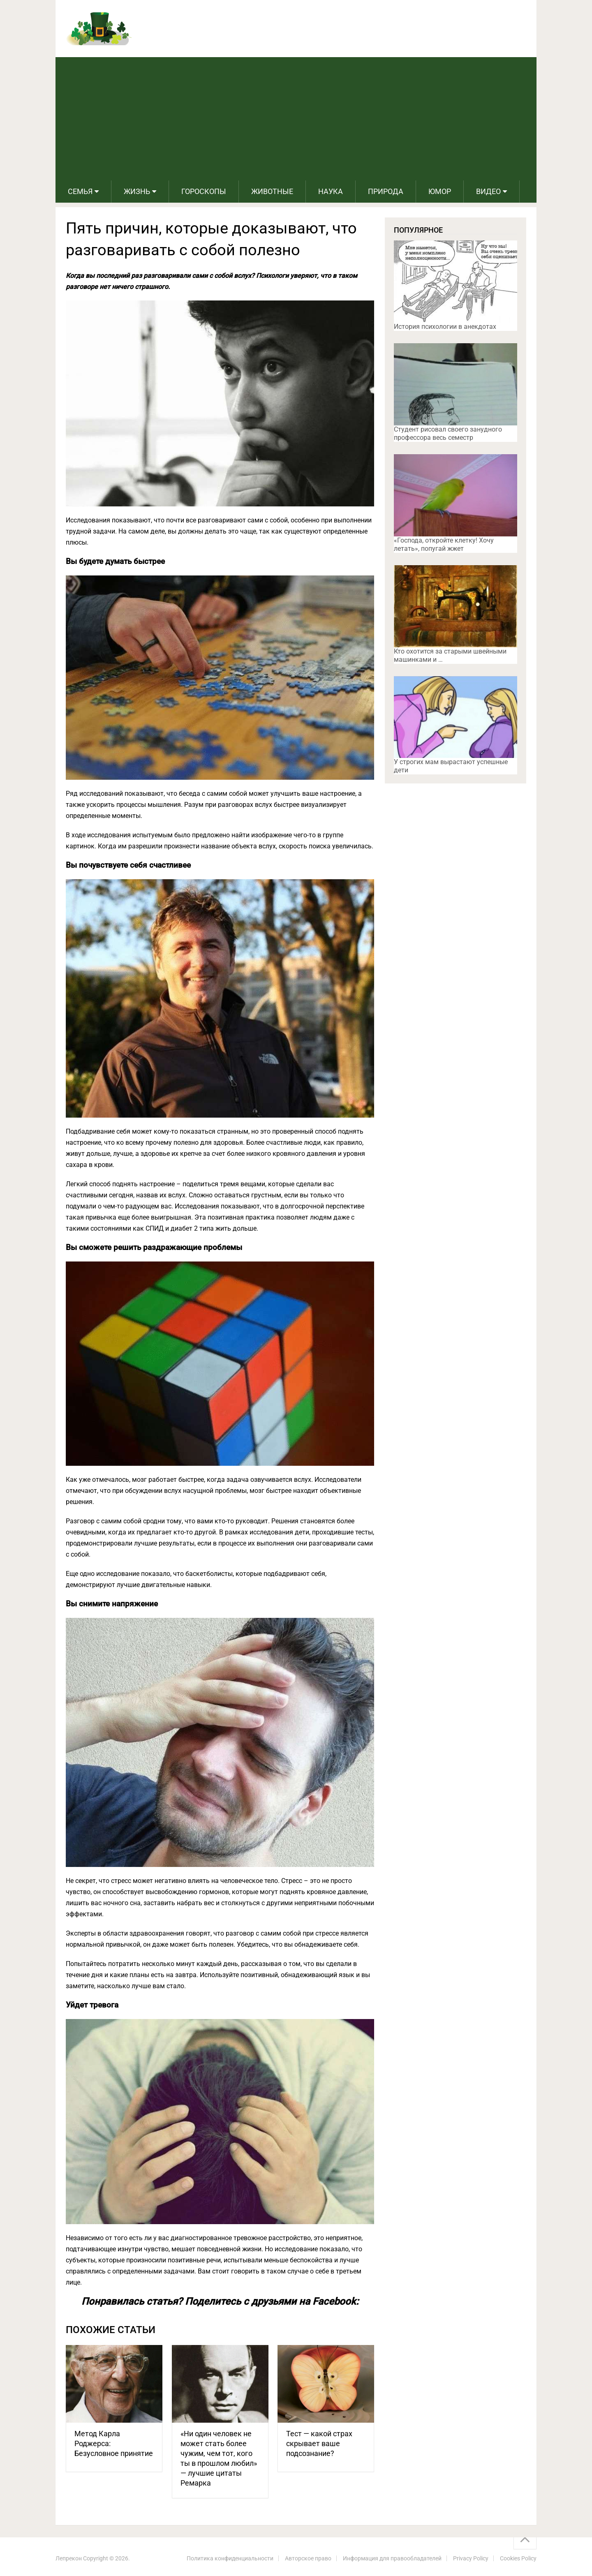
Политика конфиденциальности (230, 2558)
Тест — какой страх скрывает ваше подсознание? (319, 2443)
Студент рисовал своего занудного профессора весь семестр (448, 433)
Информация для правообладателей (392, 2558)
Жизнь (137, 191)
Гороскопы (203, 191)
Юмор (439, 191)
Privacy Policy (470, 2558)
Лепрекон (69, 2558)
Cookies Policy (518, 2558)
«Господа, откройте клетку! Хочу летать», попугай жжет (444, 544)
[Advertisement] (296, 118)
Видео (488, 191)
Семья (80, 191)
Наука (330, 191)
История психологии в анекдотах (445, 326)
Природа (385, 191)
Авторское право (308, 2558)
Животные (272, 191)
